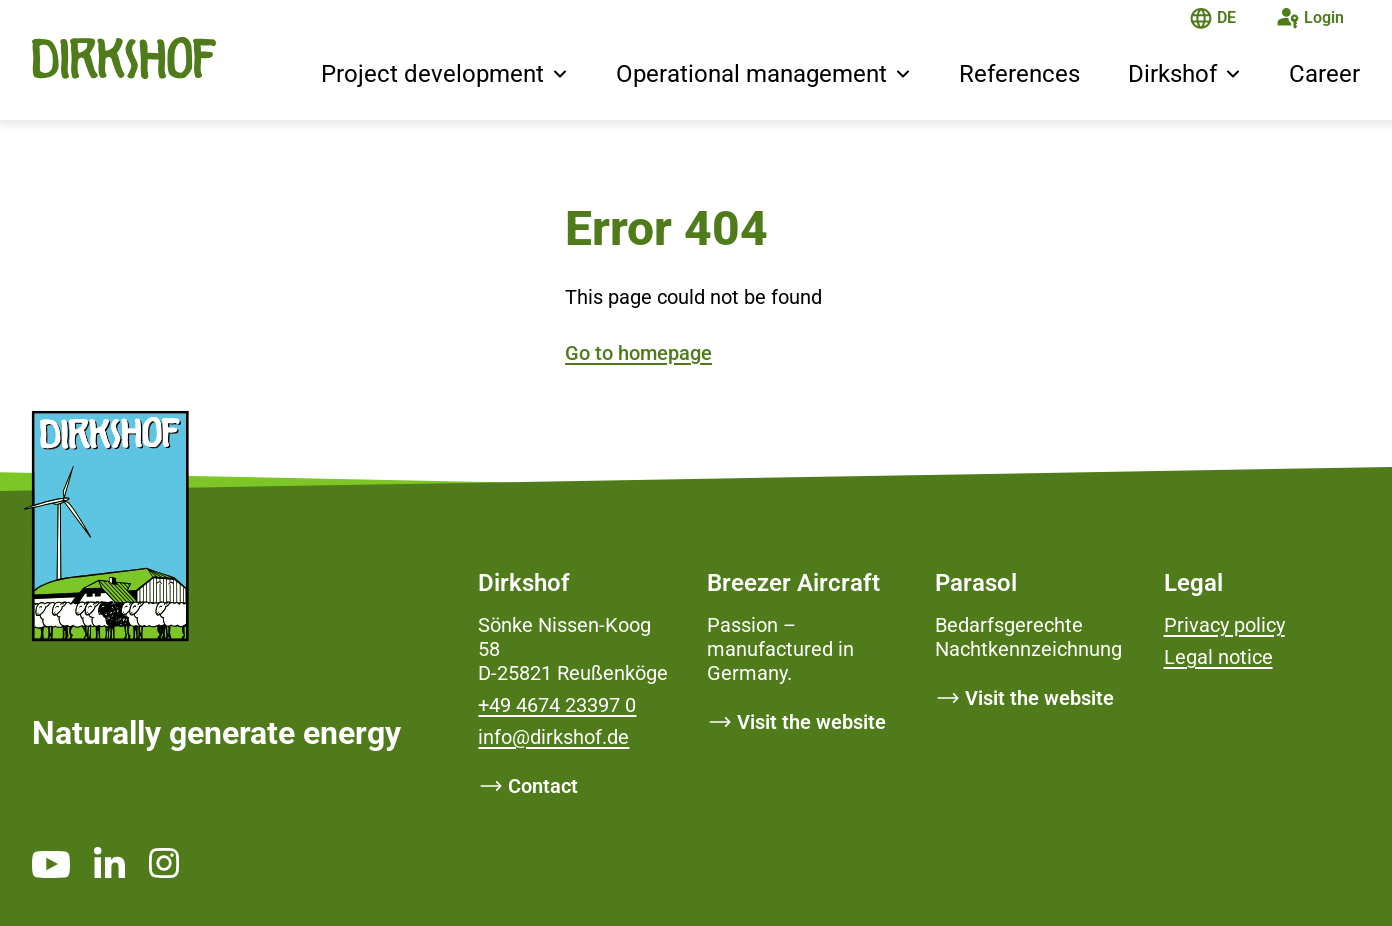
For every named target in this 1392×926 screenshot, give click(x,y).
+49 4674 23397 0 (557, 705)
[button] (560, 76)
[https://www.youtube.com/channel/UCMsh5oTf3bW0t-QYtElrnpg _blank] (51, 864)
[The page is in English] (1201, 20)
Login (1324, 17)
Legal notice (1218, 657)
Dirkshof (1172, 74)
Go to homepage (638, 353)
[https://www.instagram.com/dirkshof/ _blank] (164, 862)
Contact (543, 786)
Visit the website (811, 722)
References (1019, 74)
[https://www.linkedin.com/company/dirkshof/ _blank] (109, 862)
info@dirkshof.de (553, 737)
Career (1324, 74)
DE (1226, 17)
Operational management (751, 74)
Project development (432, 74)
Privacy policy (1224, 625)
